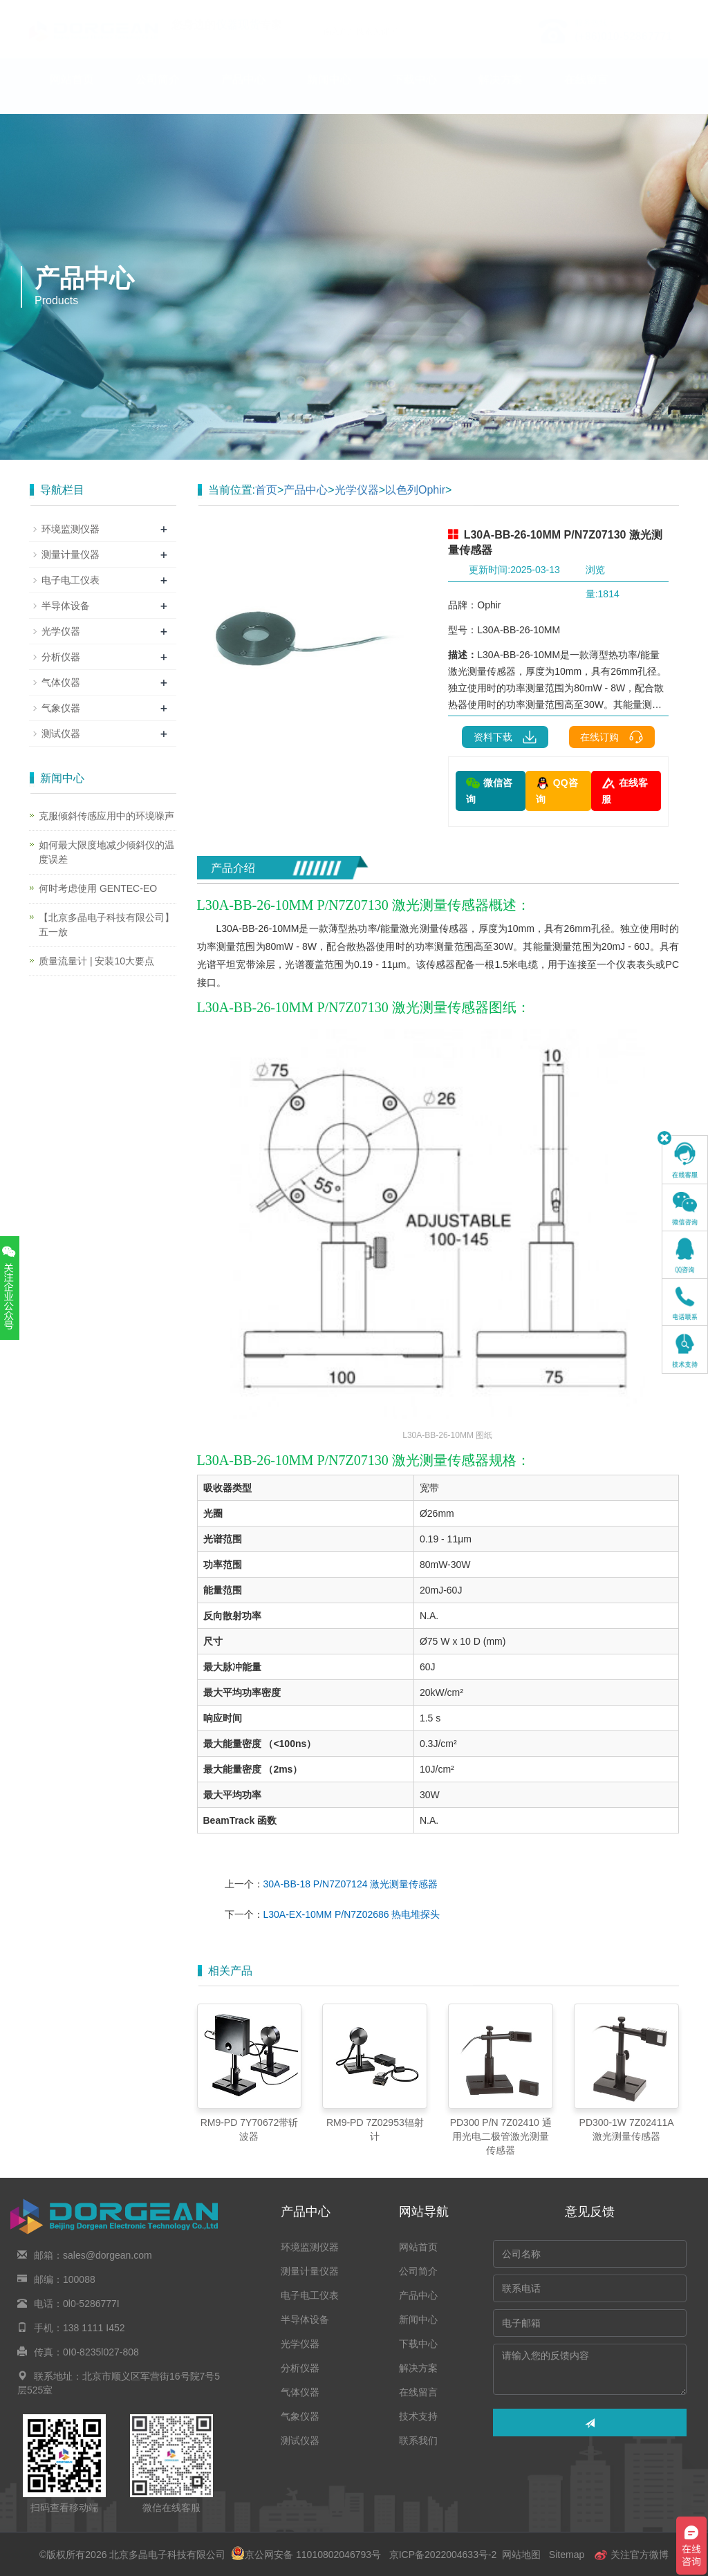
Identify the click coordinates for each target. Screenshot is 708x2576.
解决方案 (500, 93)
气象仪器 (60, 707)
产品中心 (243, 93)
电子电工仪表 (70, 580)
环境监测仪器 (70, 528)
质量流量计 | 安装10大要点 (96, 961)
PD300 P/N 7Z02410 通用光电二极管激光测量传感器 (501, 2136)
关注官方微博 (631, 2554)
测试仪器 (60, 733)
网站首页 (72, 93)
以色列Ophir (415, 490)
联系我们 (158, 136)
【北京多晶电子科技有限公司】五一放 (106, 924)
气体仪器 (60, 682)
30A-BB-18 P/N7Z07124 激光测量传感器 (350, 1883)
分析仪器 (60, 656)
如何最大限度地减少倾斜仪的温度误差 (106, 852)
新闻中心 (329, 93)
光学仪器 (357, 490)
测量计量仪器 (70, 554)
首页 (266, 490)
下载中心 (415, 93)
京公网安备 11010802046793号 (306, 2554)
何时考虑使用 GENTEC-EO (98, 888)
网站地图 (521, 2554)
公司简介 (158, 93)
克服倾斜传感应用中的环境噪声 (106, 815)
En (663, 9)
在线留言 (586, 93)
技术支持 (72, 136)
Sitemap (566, 2554)
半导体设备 (65, 605)
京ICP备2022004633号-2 (442, 2554)
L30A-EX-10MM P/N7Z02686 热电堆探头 (351, 1914)
